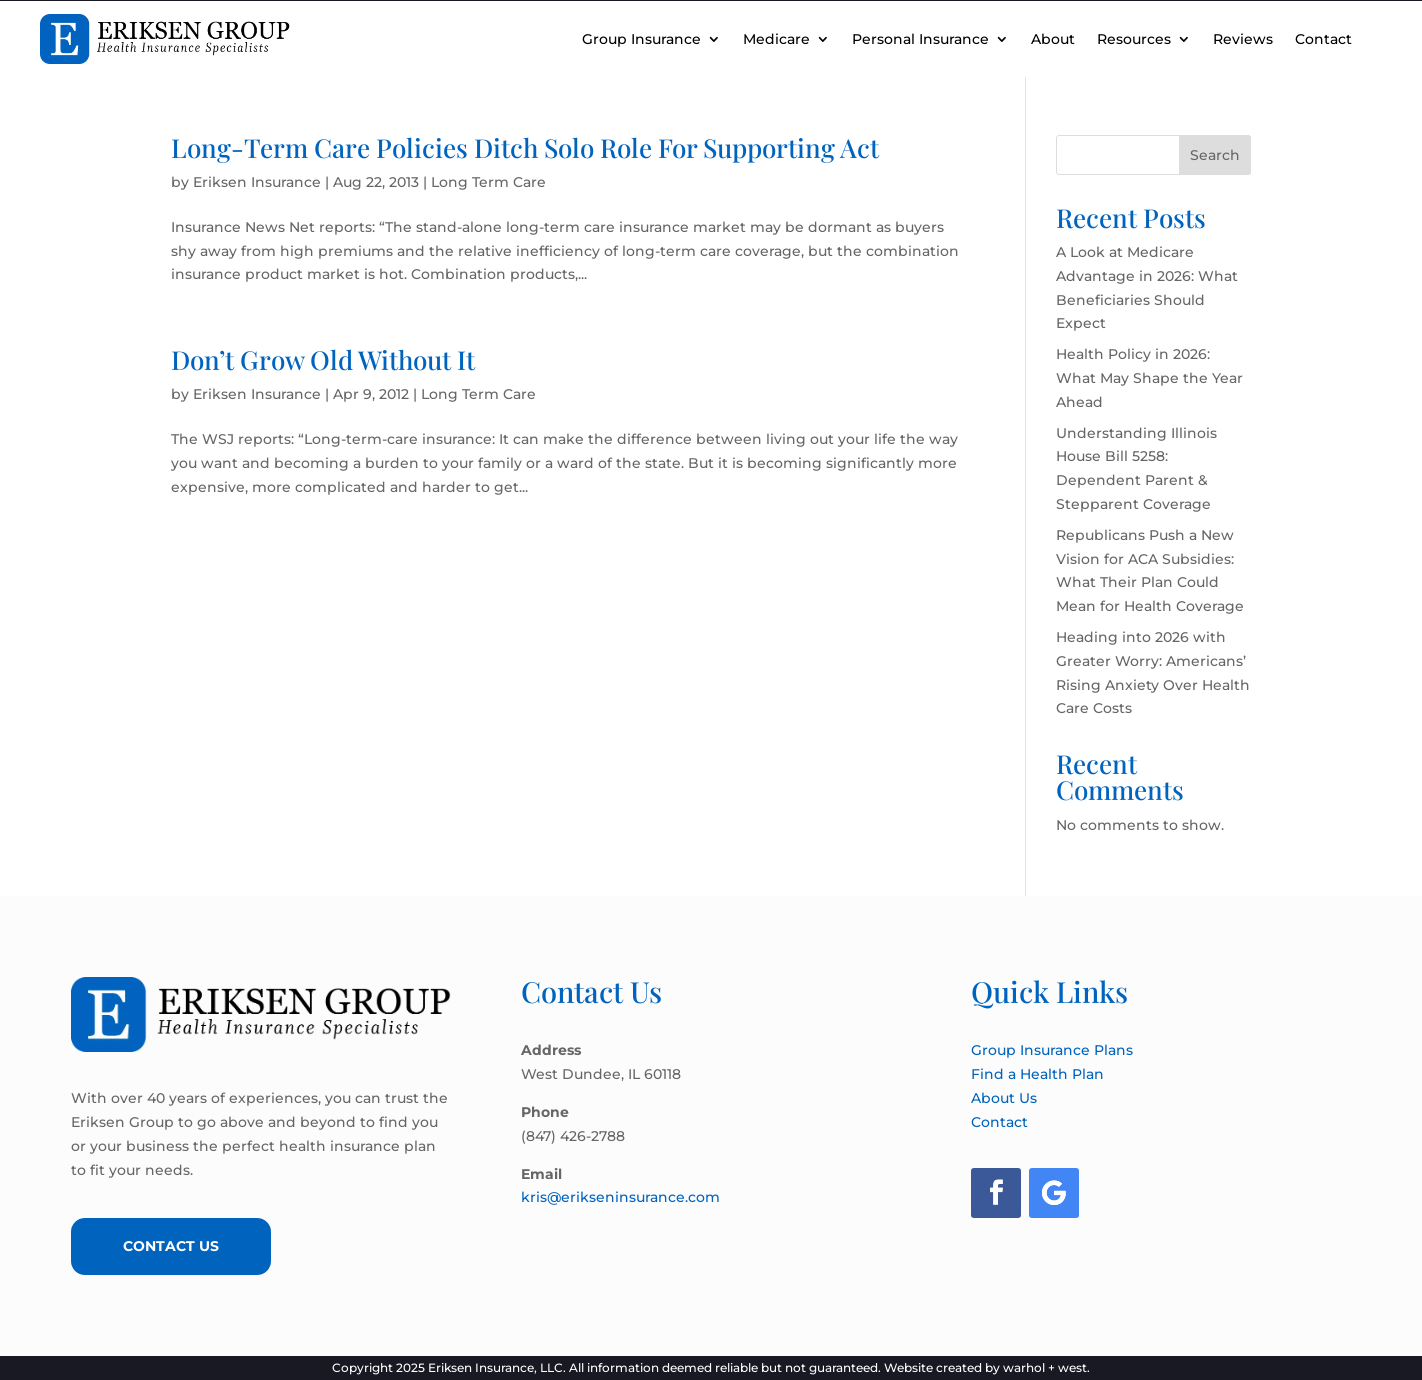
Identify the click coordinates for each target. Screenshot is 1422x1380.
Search (1215, 155)
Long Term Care (488, 182)
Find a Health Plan (1037, 1074)
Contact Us (171, 1246)
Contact (1323, 39)
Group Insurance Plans (1052, 1050)
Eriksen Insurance (257, 182)
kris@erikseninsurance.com (620, 1197)
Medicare (776, 39)
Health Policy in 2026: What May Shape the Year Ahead (1149, 378)
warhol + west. (1046, 1367)
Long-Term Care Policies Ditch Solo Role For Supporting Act (525, 147)
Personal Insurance (920, 39)
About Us (1004, 1098)
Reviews (1243, 39)
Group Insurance (641, 39)
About (1053, 39)
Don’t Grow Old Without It (323, 359)
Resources (1134, 39)
